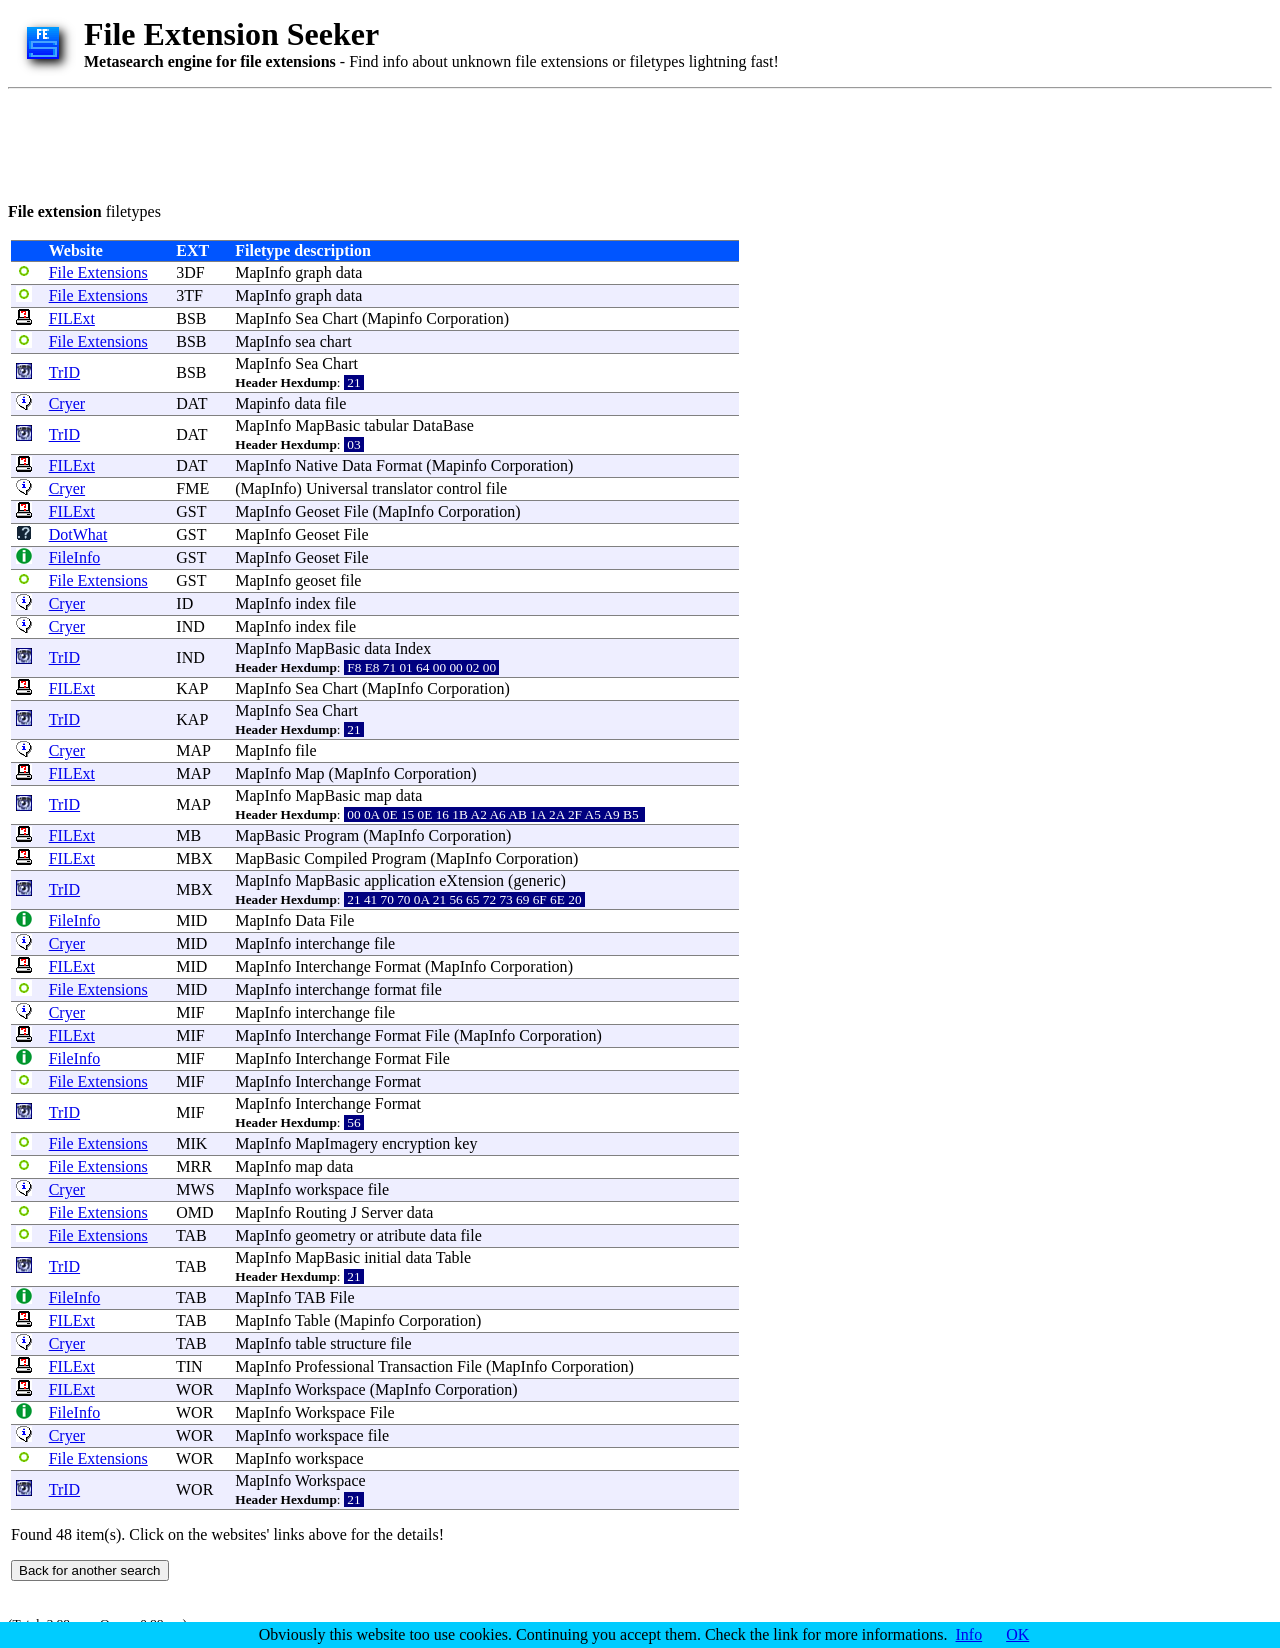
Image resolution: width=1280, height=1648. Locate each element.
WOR (194, 1389)
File (356, 511)
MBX (194, 858)
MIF (190, 1012)
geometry (325, 1235)
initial (382, 1257)
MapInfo (263, 272)
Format (399, 465)
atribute (401, 1235)
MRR (194, 1166)
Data (357, 465)
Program (331, 835)
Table (453, 1257)
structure (358, 1343)
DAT (191, 403)
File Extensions (98, 272)
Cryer (67, 403)
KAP (191, 688)
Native (316, 465)
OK (1017, 1634)
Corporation (464, 318)
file (335, 403)
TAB (191, 1235)
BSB (191, 318)
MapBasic (327, 425)
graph (313, 272)
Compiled (335, 858)
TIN (189, 1366)
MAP (193, 750)
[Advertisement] (372, 142)
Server (382, 1212)
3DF (190, 272)
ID (184, 603)
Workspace (330, 1389)
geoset (315, 580)
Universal (337, 488)
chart (336, 341)
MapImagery (336, 1143)
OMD (194, 1212)
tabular (386, 425)
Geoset (317, 511)
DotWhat (78, 534)
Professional (334, 1366)
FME (192, 488)
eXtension (471, 880)
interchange (332, 943)
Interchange (333, 966)
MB (188, 835)
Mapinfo (394, 318)
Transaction (415, 1366)
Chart (340, 318)
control (459, 488)
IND (190, 626)
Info (969, 1634)
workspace (329, 1189)
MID (191, 920)
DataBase (443, 425)
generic (536, 880)
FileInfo (75, 557)
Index (413, 648)
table (310, 1343)
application (399, 880)
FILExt (72, 318)
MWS (195, 1189)
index (313, 603)
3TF (189, 295)
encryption (416, 1143)
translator (402, 488)
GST (191, 511)
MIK (191, 1143)
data (349, 272)
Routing (321, 1212)
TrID (64, 372)
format (395, 989)
